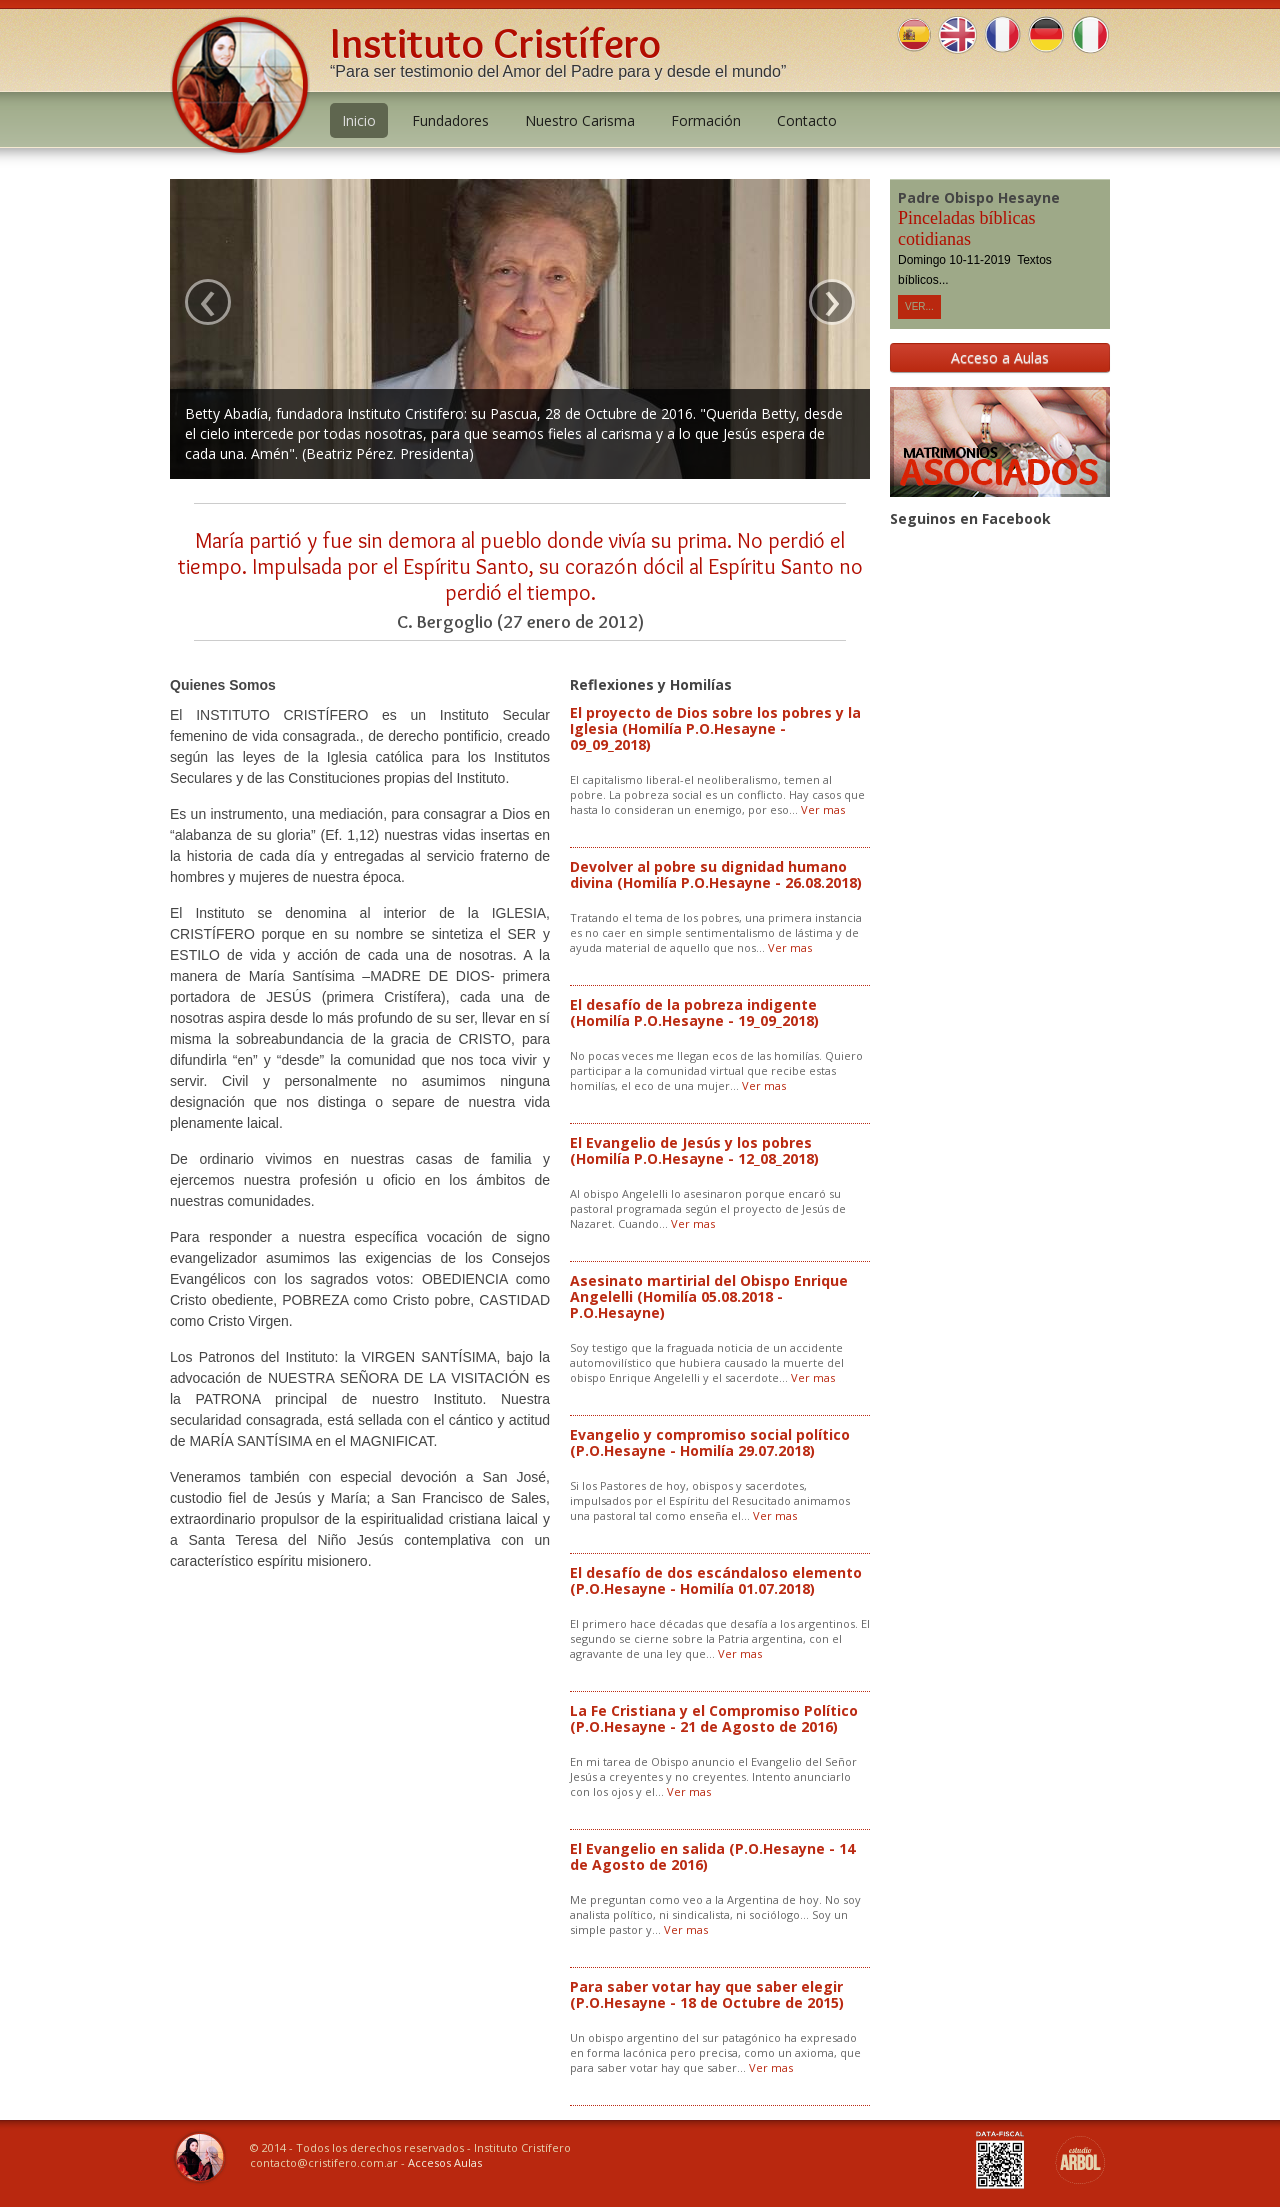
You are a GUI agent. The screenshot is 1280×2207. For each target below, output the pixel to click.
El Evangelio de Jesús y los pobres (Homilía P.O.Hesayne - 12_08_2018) (694, 1150)
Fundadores (450, 120)
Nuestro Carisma (580, 120)
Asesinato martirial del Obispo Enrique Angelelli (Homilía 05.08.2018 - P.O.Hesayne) (709, 1296)
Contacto (807, 120)
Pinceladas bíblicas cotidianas (966, 228)
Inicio (359, 120)
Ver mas (823, 809)
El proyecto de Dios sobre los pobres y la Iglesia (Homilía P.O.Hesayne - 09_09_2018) (715, 728)
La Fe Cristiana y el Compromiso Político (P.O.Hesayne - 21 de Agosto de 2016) (714, 1718)
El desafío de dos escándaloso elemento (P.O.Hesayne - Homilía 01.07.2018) (716, 1580)
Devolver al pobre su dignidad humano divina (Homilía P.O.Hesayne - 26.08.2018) (716, 874)
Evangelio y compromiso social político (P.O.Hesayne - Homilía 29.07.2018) (710, 1442)
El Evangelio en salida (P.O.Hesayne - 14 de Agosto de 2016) (712, 1856)
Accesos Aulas (445, 2162)
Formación (706, 120)
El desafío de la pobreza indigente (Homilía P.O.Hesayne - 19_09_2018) (694, 1012)
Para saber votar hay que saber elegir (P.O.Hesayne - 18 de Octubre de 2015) (707, 1994)
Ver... (919, 306)
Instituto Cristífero (495, 43)
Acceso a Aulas (1000, 357)
